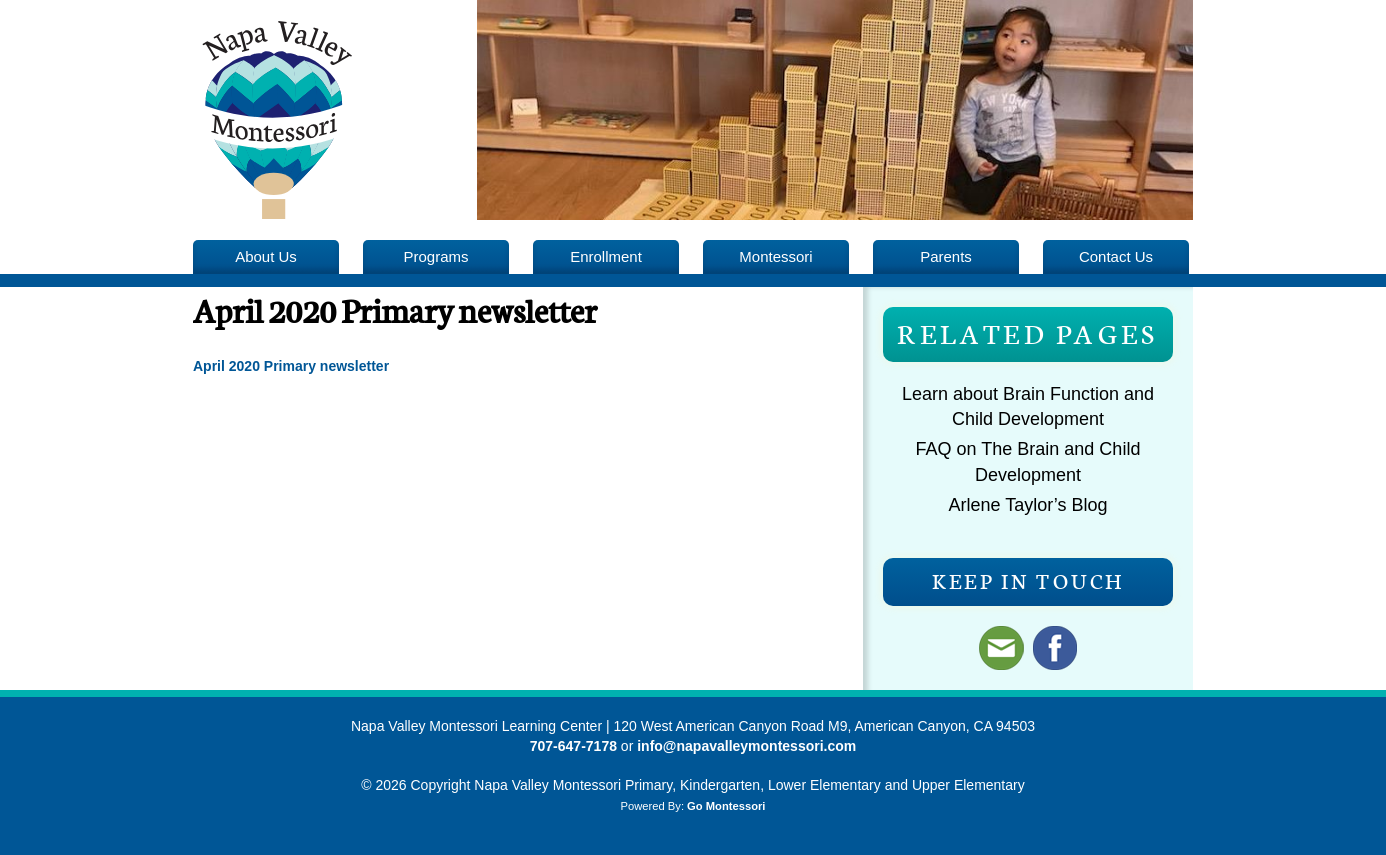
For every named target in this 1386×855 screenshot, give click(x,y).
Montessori (775, 256)
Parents (946, 256)
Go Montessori (726, 806)
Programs (436, 256)
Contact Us (1116, 256)
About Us (266, 256)
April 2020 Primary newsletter (291, 366)
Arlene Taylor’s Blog (1027, 505)
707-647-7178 (573, 746)
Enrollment (606, 256)
